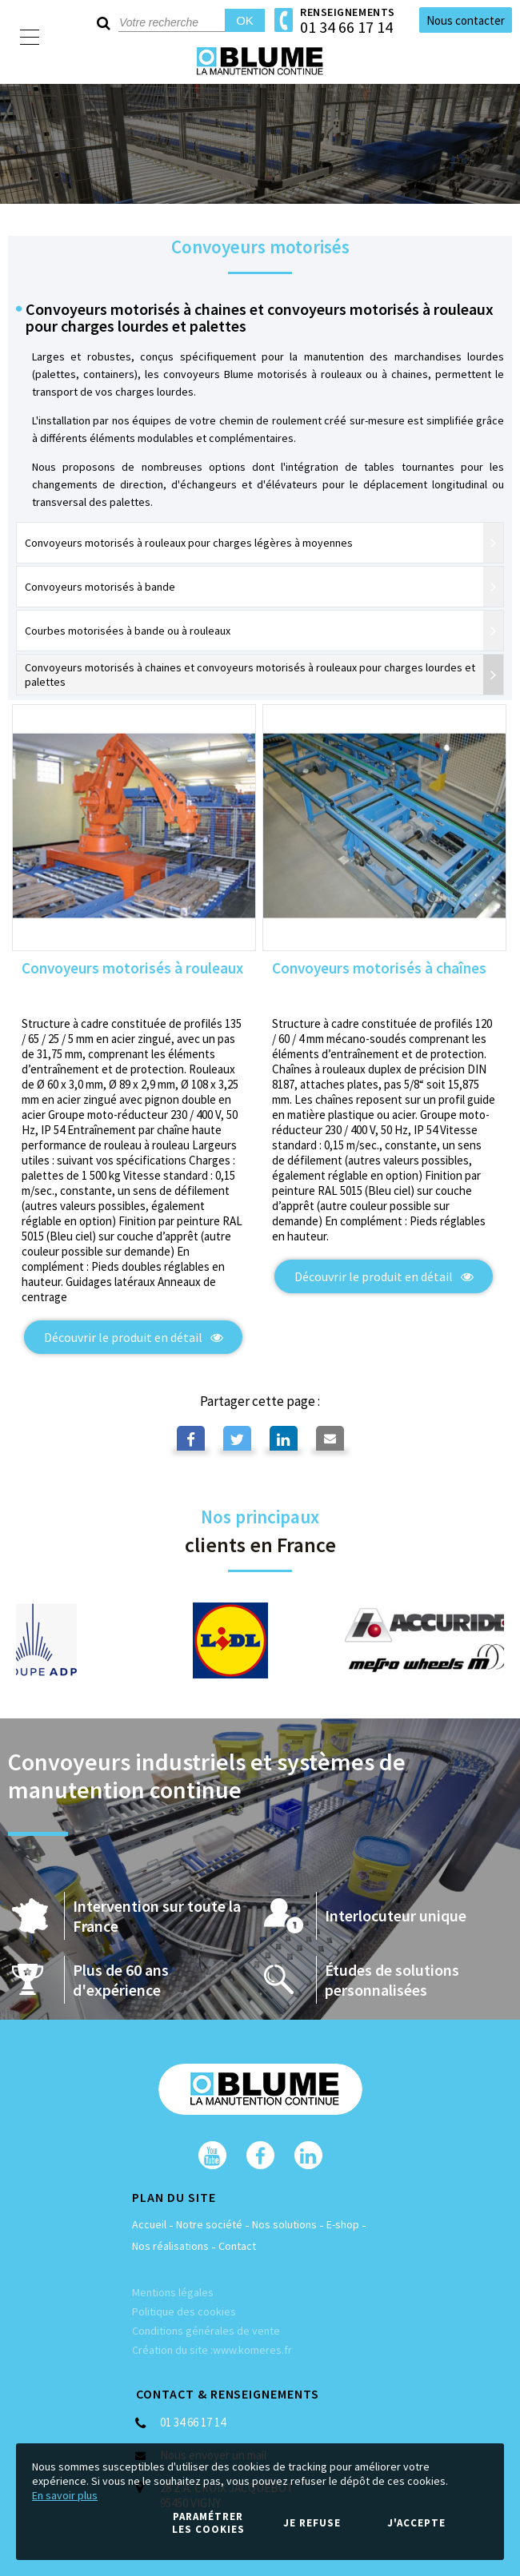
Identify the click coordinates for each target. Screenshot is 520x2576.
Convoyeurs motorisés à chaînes (379, 968)
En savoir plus (65, 2495)
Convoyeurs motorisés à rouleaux (132, 968)
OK (245, 20)
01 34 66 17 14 (346, 27)
